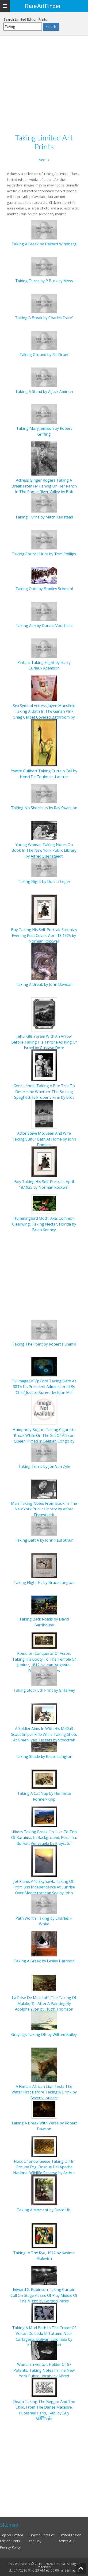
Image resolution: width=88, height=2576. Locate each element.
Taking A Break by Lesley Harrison (44, 1961)
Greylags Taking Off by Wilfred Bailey (44, 2034)
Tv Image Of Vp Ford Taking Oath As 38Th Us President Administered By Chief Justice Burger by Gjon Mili (44, 1386)
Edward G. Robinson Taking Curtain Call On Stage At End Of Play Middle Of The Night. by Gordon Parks (44, 2295)
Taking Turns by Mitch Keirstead (44, 517)
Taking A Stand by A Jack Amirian (44, 391)
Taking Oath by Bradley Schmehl (44, 588)
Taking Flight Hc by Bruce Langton (44, 1582)
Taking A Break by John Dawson (44, 984)
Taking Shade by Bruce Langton (44, 1756)
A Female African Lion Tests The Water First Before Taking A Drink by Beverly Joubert (44, 2092)
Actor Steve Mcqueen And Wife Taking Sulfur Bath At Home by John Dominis (44, 1139)
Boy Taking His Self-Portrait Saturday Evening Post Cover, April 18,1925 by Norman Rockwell (44, 935)
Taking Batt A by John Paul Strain (44, 1540)
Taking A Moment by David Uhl (44, 2209)
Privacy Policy (10, 2547)
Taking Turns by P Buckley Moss (44, 280)
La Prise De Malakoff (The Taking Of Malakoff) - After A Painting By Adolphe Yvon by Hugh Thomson (44, 2003)
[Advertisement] (44, 89)
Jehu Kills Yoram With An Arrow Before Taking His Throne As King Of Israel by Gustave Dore (44, 1042)
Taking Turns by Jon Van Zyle (44, 1466)
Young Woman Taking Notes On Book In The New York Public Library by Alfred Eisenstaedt (44, 850)
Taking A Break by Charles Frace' (44, 317)
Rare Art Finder (43, 6)
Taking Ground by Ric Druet (44, 354)
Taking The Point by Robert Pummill (44, 1344)
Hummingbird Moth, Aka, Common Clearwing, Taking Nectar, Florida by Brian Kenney (44, 1224)
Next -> (44, 160)
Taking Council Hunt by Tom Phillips (44, 554)
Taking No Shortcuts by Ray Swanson (44, 807)
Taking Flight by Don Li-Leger (44, 881)
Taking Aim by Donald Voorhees (44, 625)
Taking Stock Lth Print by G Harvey (44, 1690)
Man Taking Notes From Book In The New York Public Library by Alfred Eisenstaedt (44, 1509)
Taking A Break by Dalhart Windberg (44, 244)
